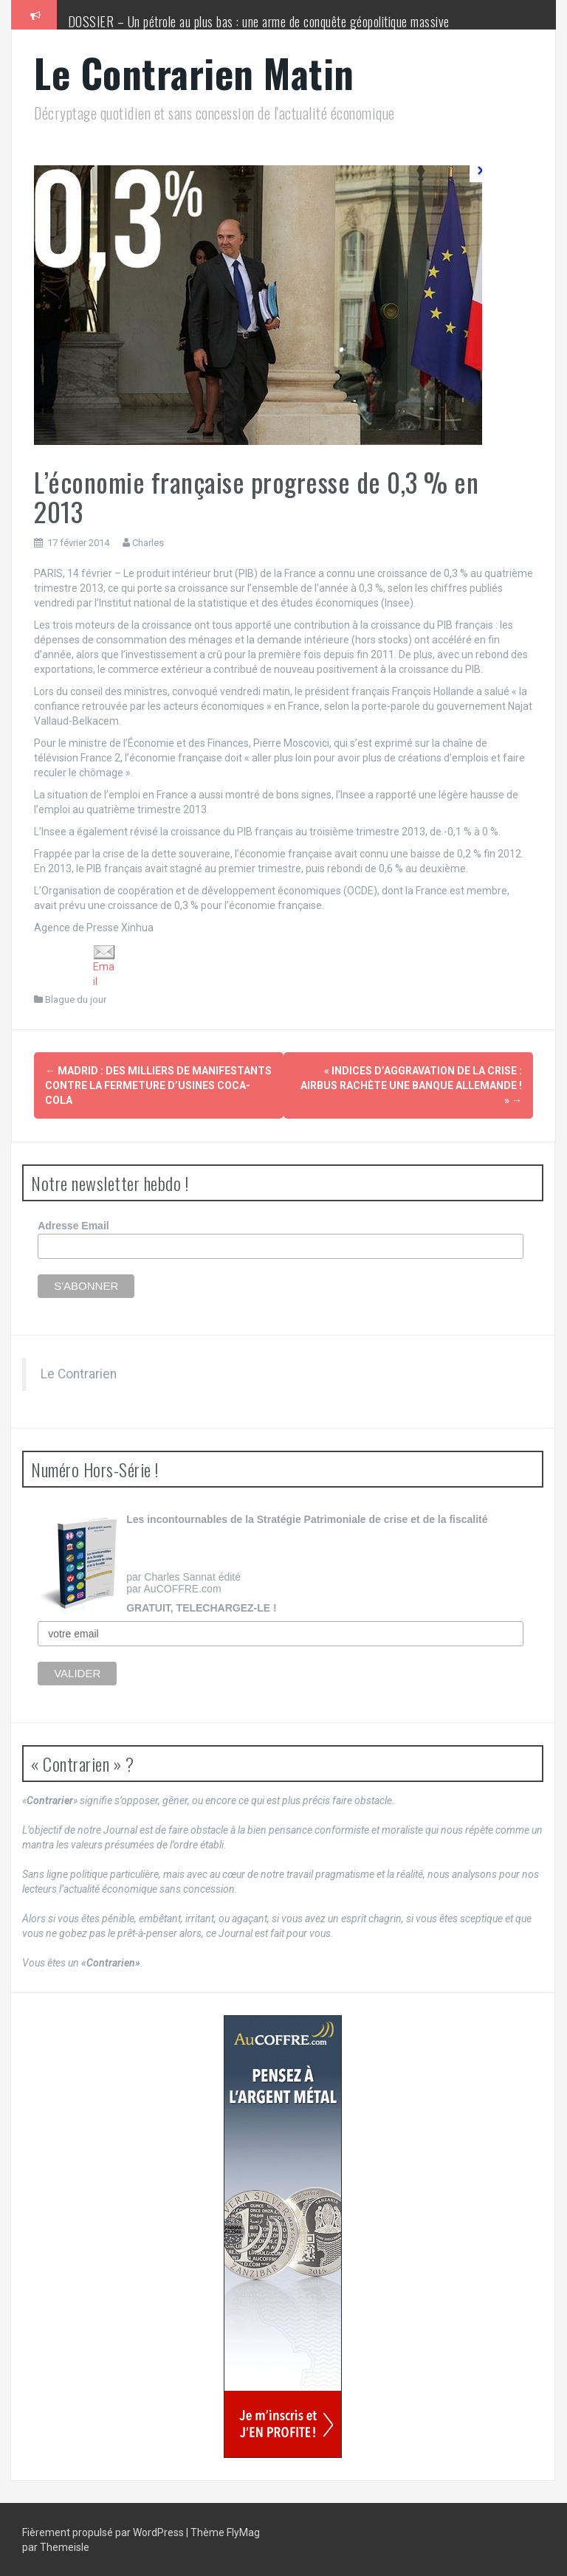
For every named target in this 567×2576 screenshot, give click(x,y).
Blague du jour (75, 999)
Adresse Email (73, 1225)
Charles (148, 542)
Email (104, 966)
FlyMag (243, 2532)
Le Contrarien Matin (194, 72)
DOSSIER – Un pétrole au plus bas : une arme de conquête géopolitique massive (259, 21)
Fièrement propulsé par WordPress (104, 2532)
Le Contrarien (79, 1372)
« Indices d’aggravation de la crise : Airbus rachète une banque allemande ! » (411, 1085)
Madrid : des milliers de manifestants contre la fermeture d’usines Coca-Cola (158, 1085)
